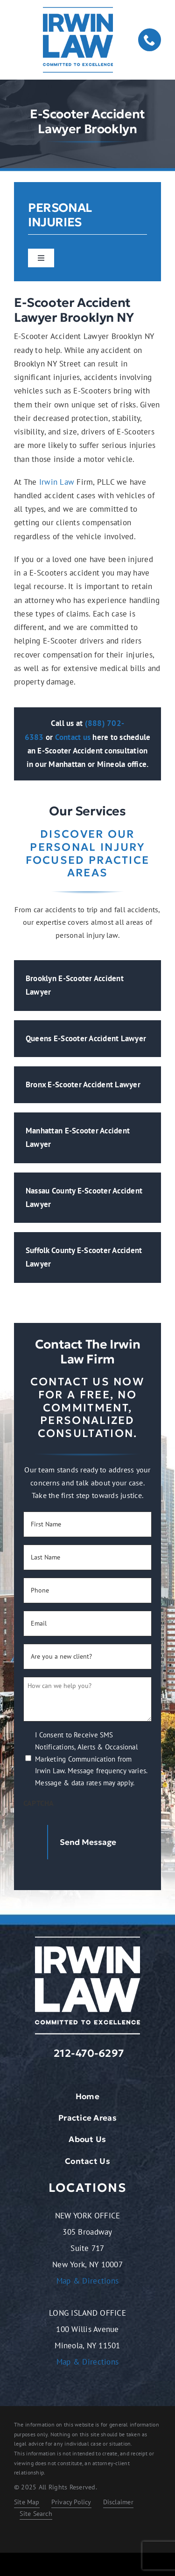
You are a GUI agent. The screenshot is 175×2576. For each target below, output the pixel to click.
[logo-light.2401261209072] (87, 1940)
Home (87, 2096)
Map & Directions (87, 2281)
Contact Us (87, 2161)
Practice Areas (87, 2118)
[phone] (149, 39)
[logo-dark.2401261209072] (78, 11)
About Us (87, 2139)
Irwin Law (56, 482)
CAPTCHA (38, 1803)
